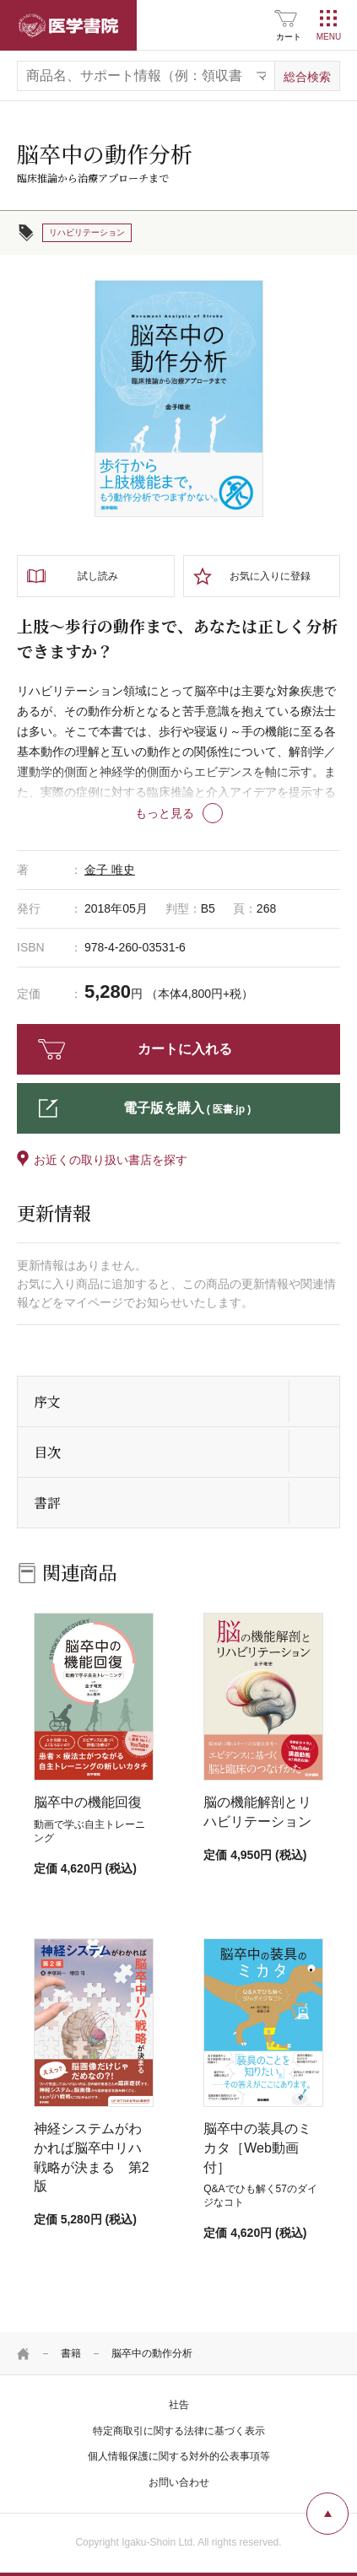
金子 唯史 (109, 869)
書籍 (71, 2353)
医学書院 (68, 25)
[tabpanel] (179, 399)
